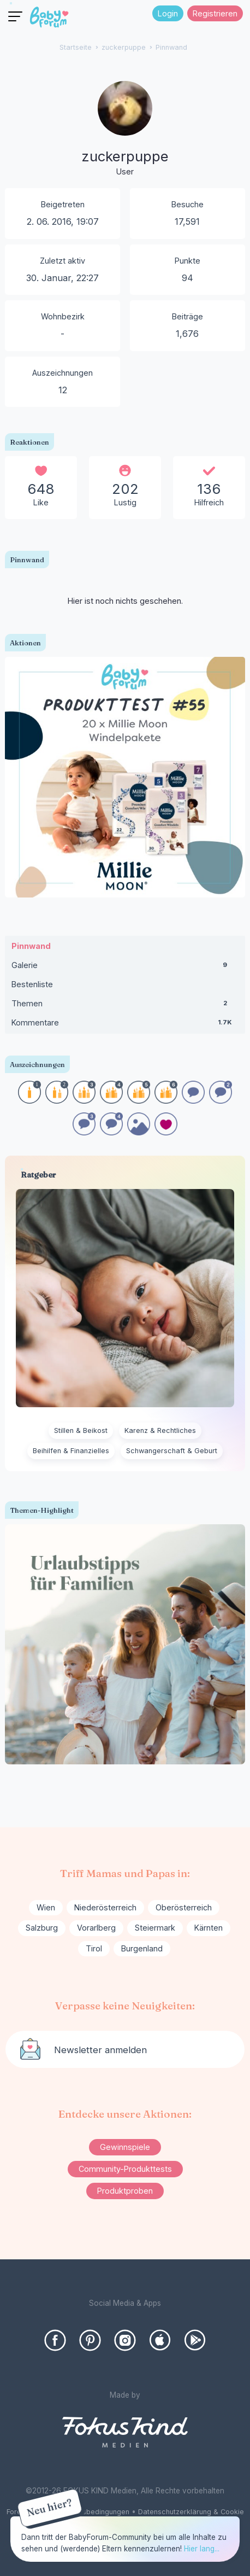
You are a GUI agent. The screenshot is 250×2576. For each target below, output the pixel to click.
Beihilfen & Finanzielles (71, 1451)
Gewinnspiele (125, 2147)
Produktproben (125, 2190)
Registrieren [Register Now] (215, 13)
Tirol (94, 1948)
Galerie (125, 967)
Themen (125, 1005)
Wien (46, 1907)
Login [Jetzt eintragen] (168, 13)
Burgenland (142, 1948)
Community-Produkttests (125, 2168)
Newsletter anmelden (100, 2049)
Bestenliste (32, 984)
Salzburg (42, 1927)
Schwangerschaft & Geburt (171, 1451)
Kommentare (125, 1025)
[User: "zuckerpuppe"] (125, 129)
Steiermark (155, 1927)
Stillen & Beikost (81, 1430)
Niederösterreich (105, 1907)
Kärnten (208, 1927)
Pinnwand (31, 946)
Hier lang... (201, 2548)
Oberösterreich (184, 1907)
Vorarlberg (96, 1927)
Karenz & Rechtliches (160, 1430)
